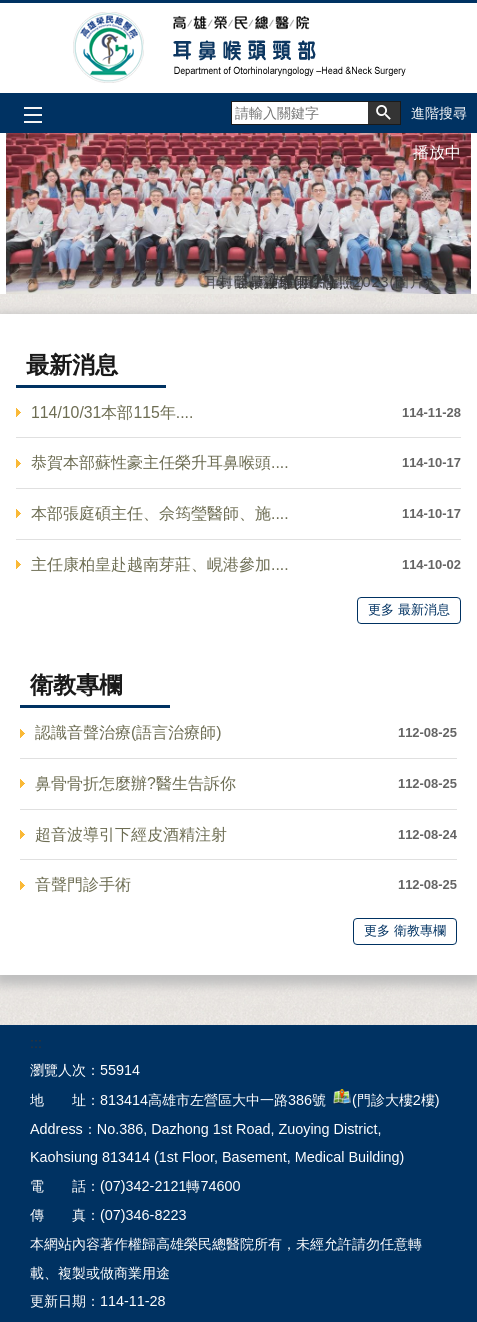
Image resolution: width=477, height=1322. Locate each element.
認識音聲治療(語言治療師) (128, 732)
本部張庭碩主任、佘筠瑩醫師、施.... (160, 513)
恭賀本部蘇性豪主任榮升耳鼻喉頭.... (160, 462)
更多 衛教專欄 (405, 930)
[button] (384, 113)
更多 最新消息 (409, 609)
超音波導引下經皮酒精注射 (131, 834)
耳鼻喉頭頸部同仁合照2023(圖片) (209, 278)
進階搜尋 (439, 113)
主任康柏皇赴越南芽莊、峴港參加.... (160, 564)
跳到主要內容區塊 (10, 10)
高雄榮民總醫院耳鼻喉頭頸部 (238, 48)
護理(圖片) (269, 278)
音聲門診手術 (83, 884)
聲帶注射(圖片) (239, 278)
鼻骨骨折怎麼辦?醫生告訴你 (135, 783)
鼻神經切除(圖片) (254, 278)
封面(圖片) (224, 278)
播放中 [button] (437, 152)
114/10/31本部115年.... (112, 412)
